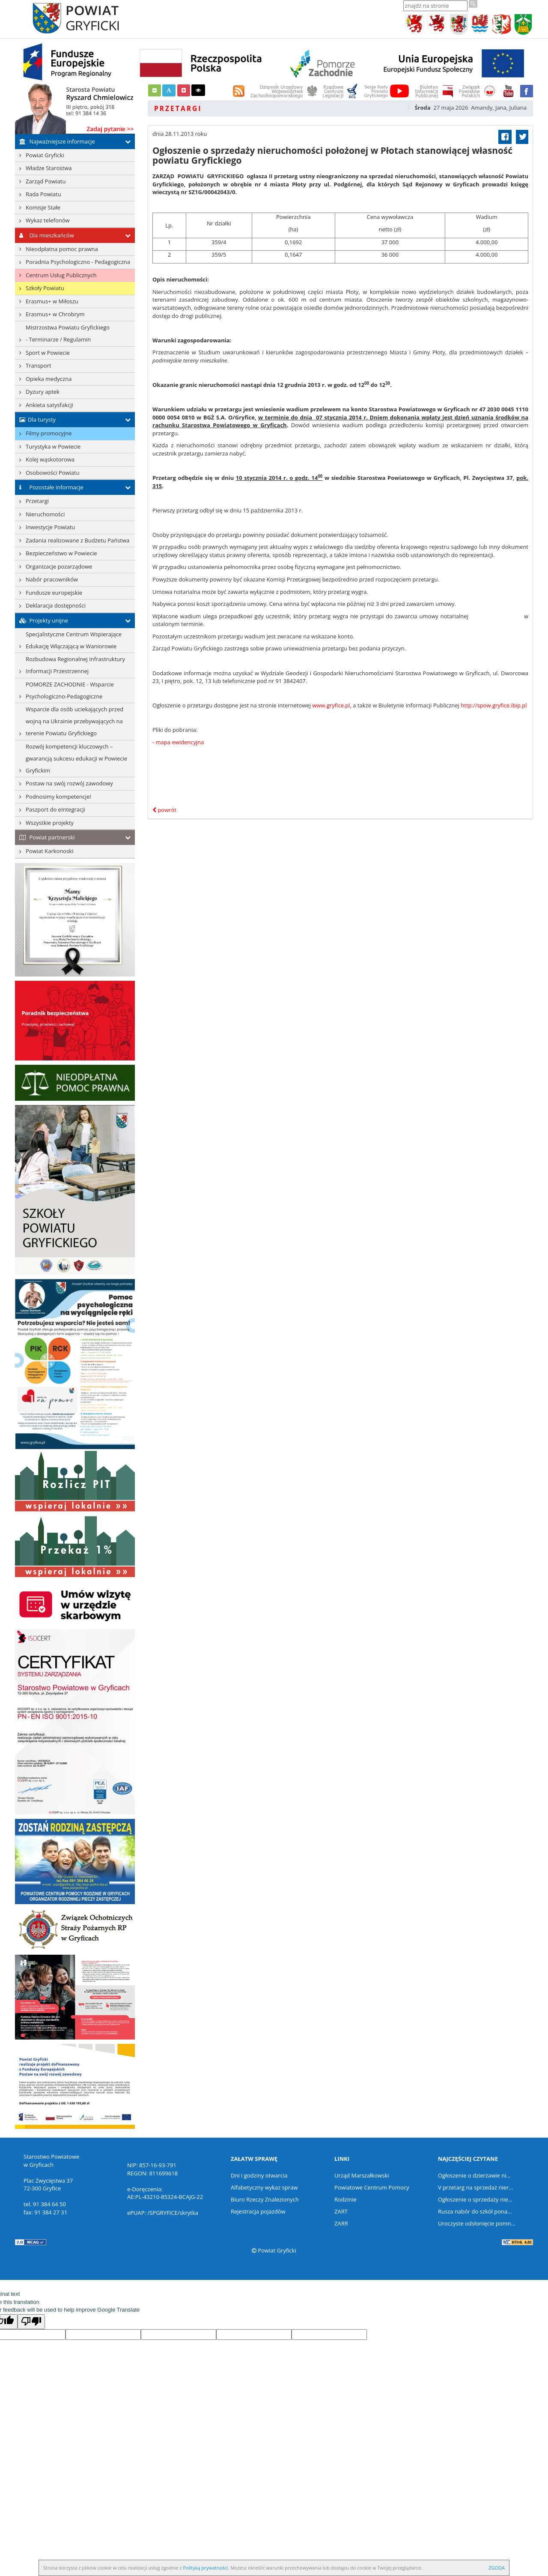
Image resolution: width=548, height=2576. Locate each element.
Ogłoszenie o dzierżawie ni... (474, 2175)
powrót (164, 810)
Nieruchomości (45, 514)
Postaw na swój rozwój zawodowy (69, 783)
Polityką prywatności (205, 2567)
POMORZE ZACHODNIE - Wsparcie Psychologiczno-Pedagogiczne (70, 690)
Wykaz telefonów (48, 220)
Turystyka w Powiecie (53, 446)
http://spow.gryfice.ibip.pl (494, 705)
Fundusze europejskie (54, 592)
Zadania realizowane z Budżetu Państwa (77, 540)
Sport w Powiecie (48, 352)
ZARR (341, 2223)
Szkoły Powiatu (45, 288)
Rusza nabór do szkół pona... (475, 2211)
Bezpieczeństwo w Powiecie (61, 553)
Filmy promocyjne (48, 433)
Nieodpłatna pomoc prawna (62, 249)
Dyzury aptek (43, 391)
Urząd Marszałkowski (361, 2175)
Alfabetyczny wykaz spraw (264, 2187)
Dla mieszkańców (44, 235)
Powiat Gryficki (45, 155)
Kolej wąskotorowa (50, 459)
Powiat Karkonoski (49, 851)
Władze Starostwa (48, 168)
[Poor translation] (31, 2322)
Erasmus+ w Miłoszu (52, 301)
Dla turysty (35, 419)
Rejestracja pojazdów (258, 2211)
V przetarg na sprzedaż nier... (475, 2187)
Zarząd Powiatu (46, 181)
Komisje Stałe (43, 207)
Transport (38, 365)
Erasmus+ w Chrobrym (55, 314)
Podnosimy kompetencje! (58, 796)
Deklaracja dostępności (56, 605)
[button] (154, 90)
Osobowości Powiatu (53, 472)
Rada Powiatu (43, 194)
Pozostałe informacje (49, 487)
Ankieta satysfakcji (49, 405)
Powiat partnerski (45, 837)
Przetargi (37, 501)
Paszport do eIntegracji (55, 809)
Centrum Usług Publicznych (61, 275)
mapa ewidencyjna (180, 742)
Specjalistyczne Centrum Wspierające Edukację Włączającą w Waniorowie (74, 640)
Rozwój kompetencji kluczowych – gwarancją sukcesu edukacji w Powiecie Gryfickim (76, 758)
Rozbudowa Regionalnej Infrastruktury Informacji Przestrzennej (75, 665)
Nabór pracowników (52, 579)
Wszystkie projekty (50, 823)
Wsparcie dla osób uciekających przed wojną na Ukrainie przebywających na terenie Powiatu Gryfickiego (74, 721)
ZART (341, 2211)
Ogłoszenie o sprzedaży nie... (475, 2199)
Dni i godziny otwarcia (259, 2175)
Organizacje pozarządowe (59, 566)
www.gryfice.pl (331, 705)
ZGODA (496, 2567)
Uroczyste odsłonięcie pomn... (476, 2223)
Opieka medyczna (48, 379)
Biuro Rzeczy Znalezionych (265, 2199)
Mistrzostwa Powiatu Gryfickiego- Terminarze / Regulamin (68, 333)
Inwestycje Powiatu (50, 527)
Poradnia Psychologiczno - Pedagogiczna (78, 262)
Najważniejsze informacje (55, 141)
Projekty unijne (41, 620)
